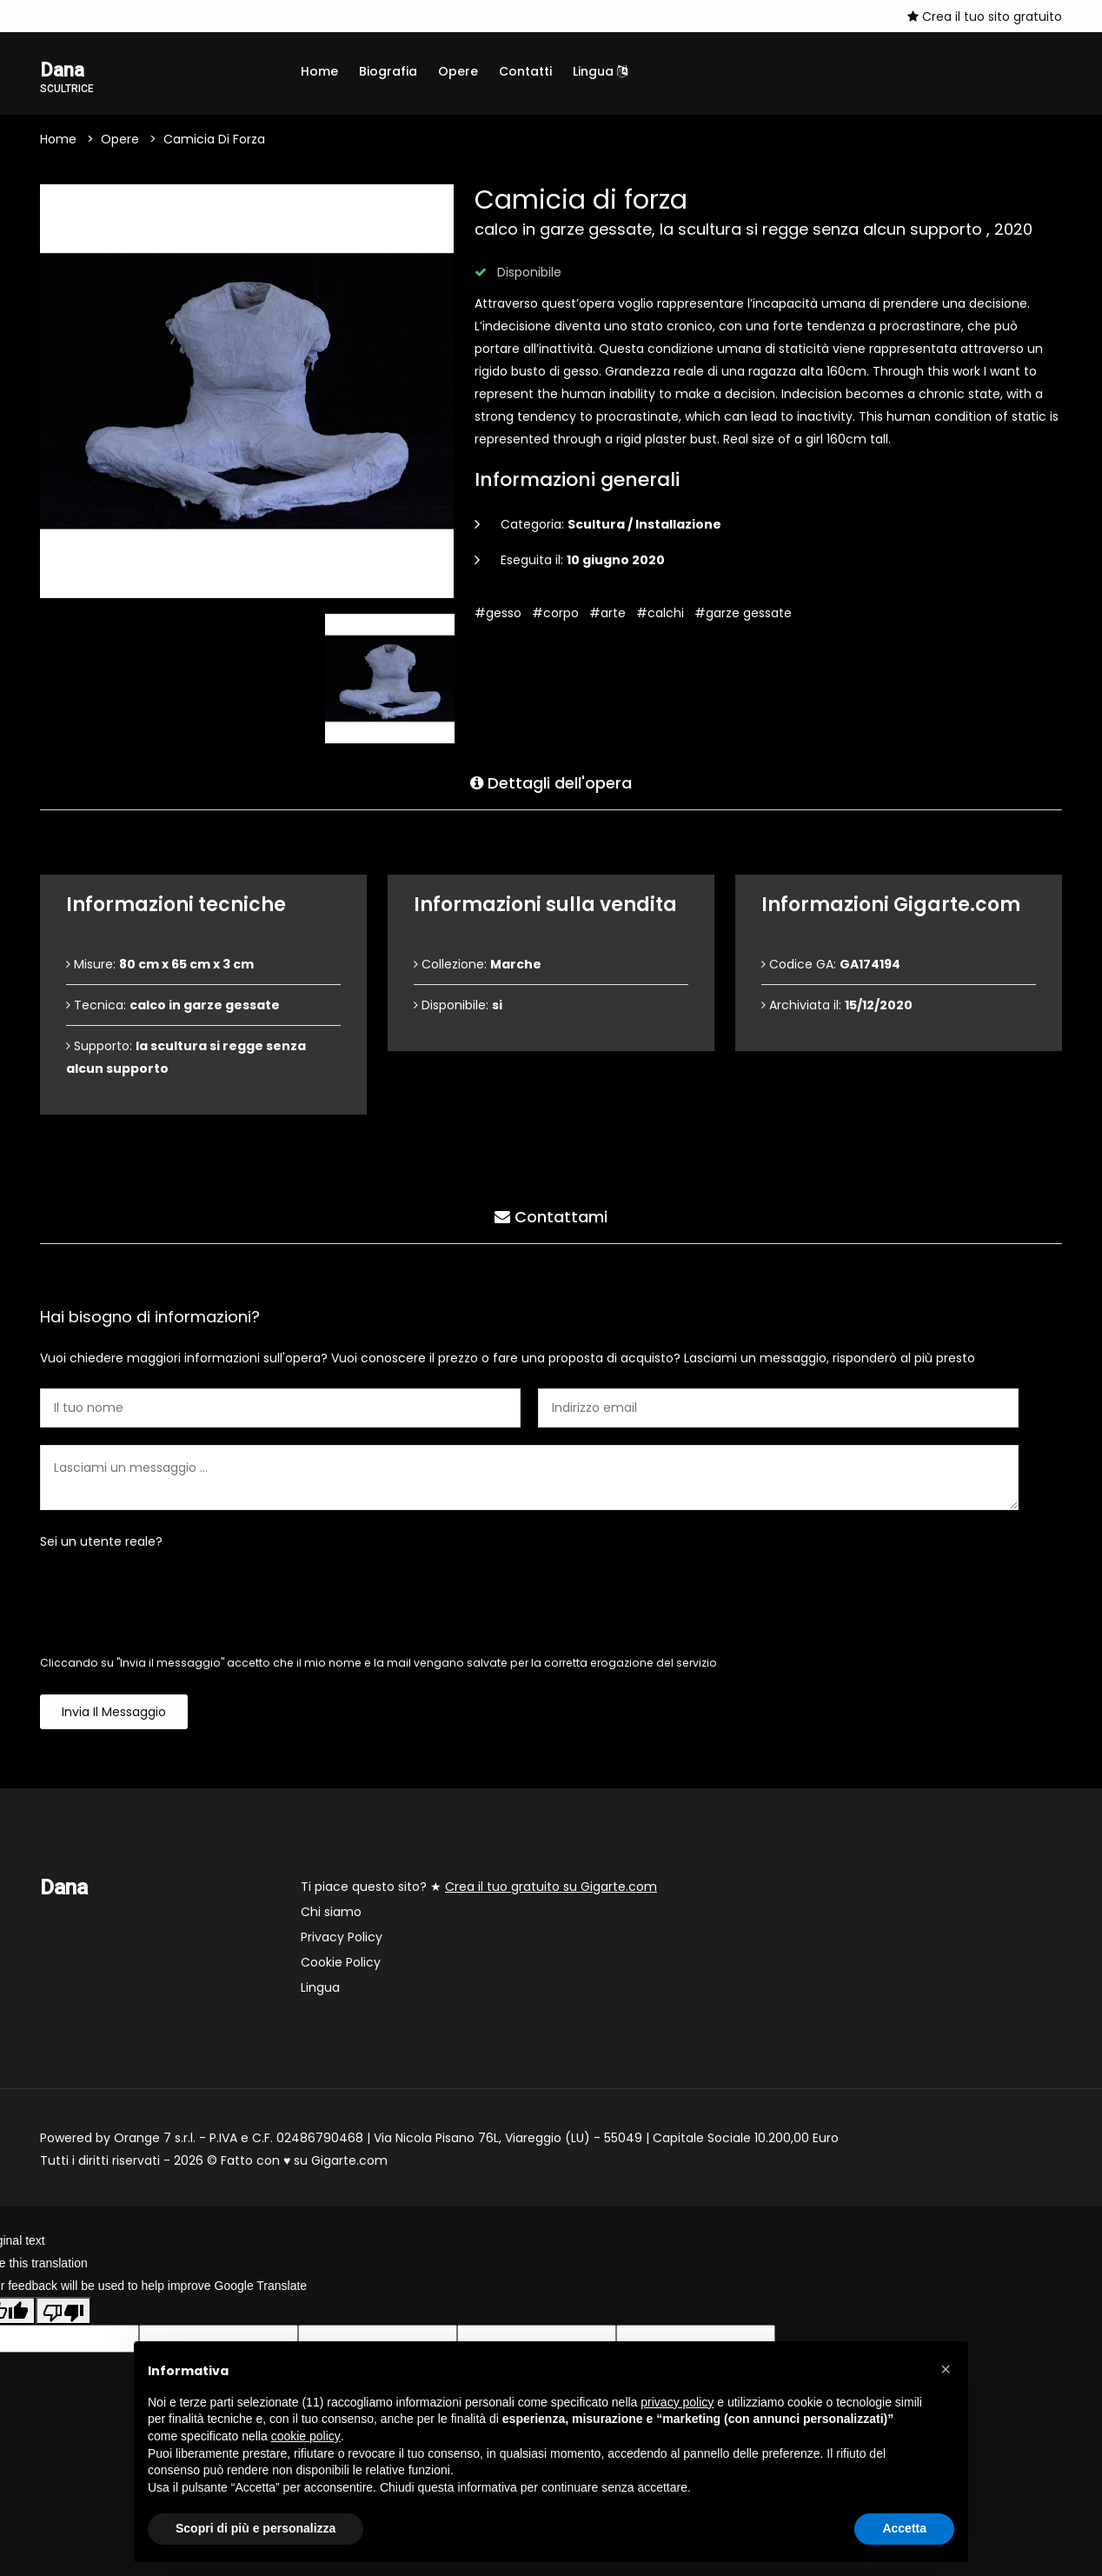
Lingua (600, 71)
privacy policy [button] (677, 2402)
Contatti (525, 71)
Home (319, 71)
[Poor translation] (63, 2312)
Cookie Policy (341, 1964)
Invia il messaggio (114, 1713)
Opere (458, 71)
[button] (945, 2369)
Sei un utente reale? (101, 1543)
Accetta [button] (904, 2528)
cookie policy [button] (306, 2436)
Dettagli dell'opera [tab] (551, 782)
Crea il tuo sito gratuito (984, 16)
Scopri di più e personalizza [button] (255, 2528)
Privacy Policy (341, 1938)
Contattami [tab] (551, 1216)
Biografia (388, 71)
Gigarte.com (349, 2162)
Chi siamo (331, 1913)
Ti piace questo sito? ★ (479, 1888)
